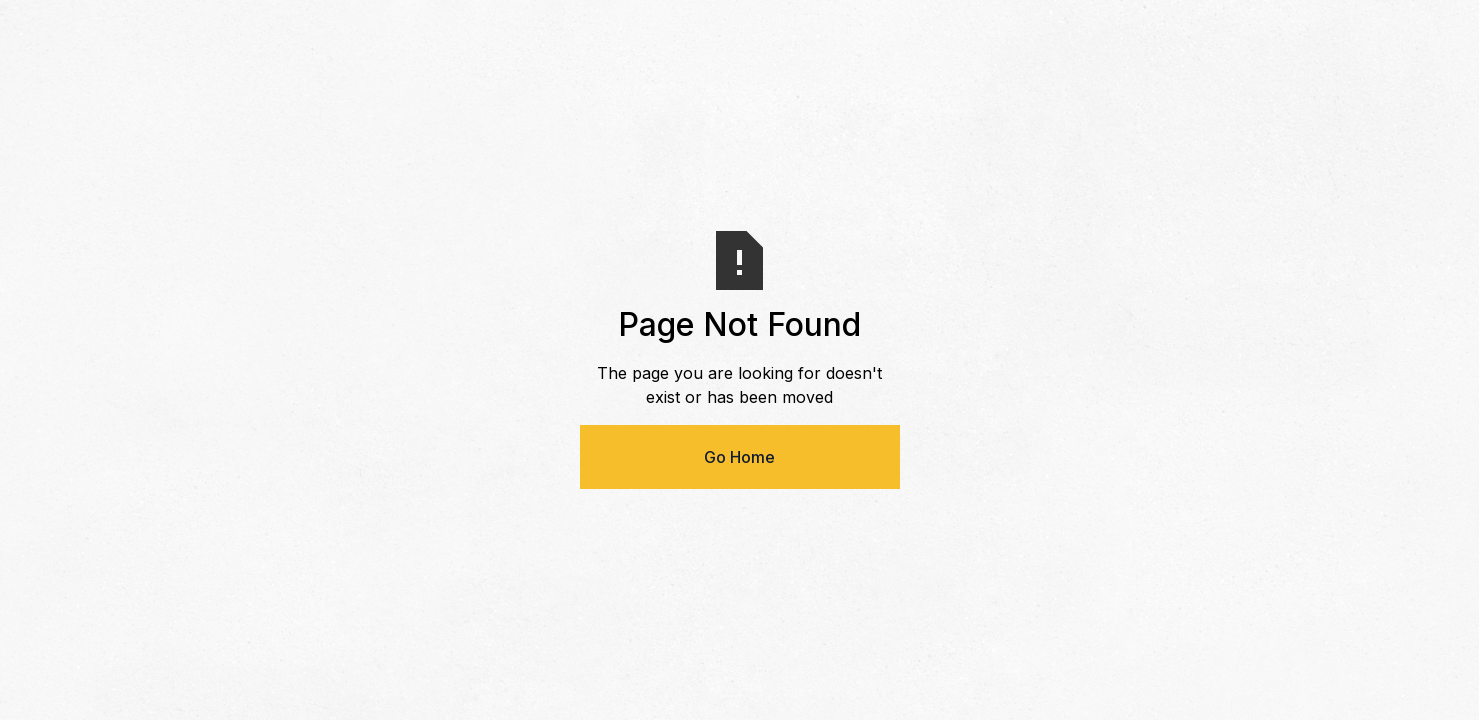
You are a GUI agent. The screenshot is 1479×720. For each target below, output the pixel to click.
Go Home (739, 457)
